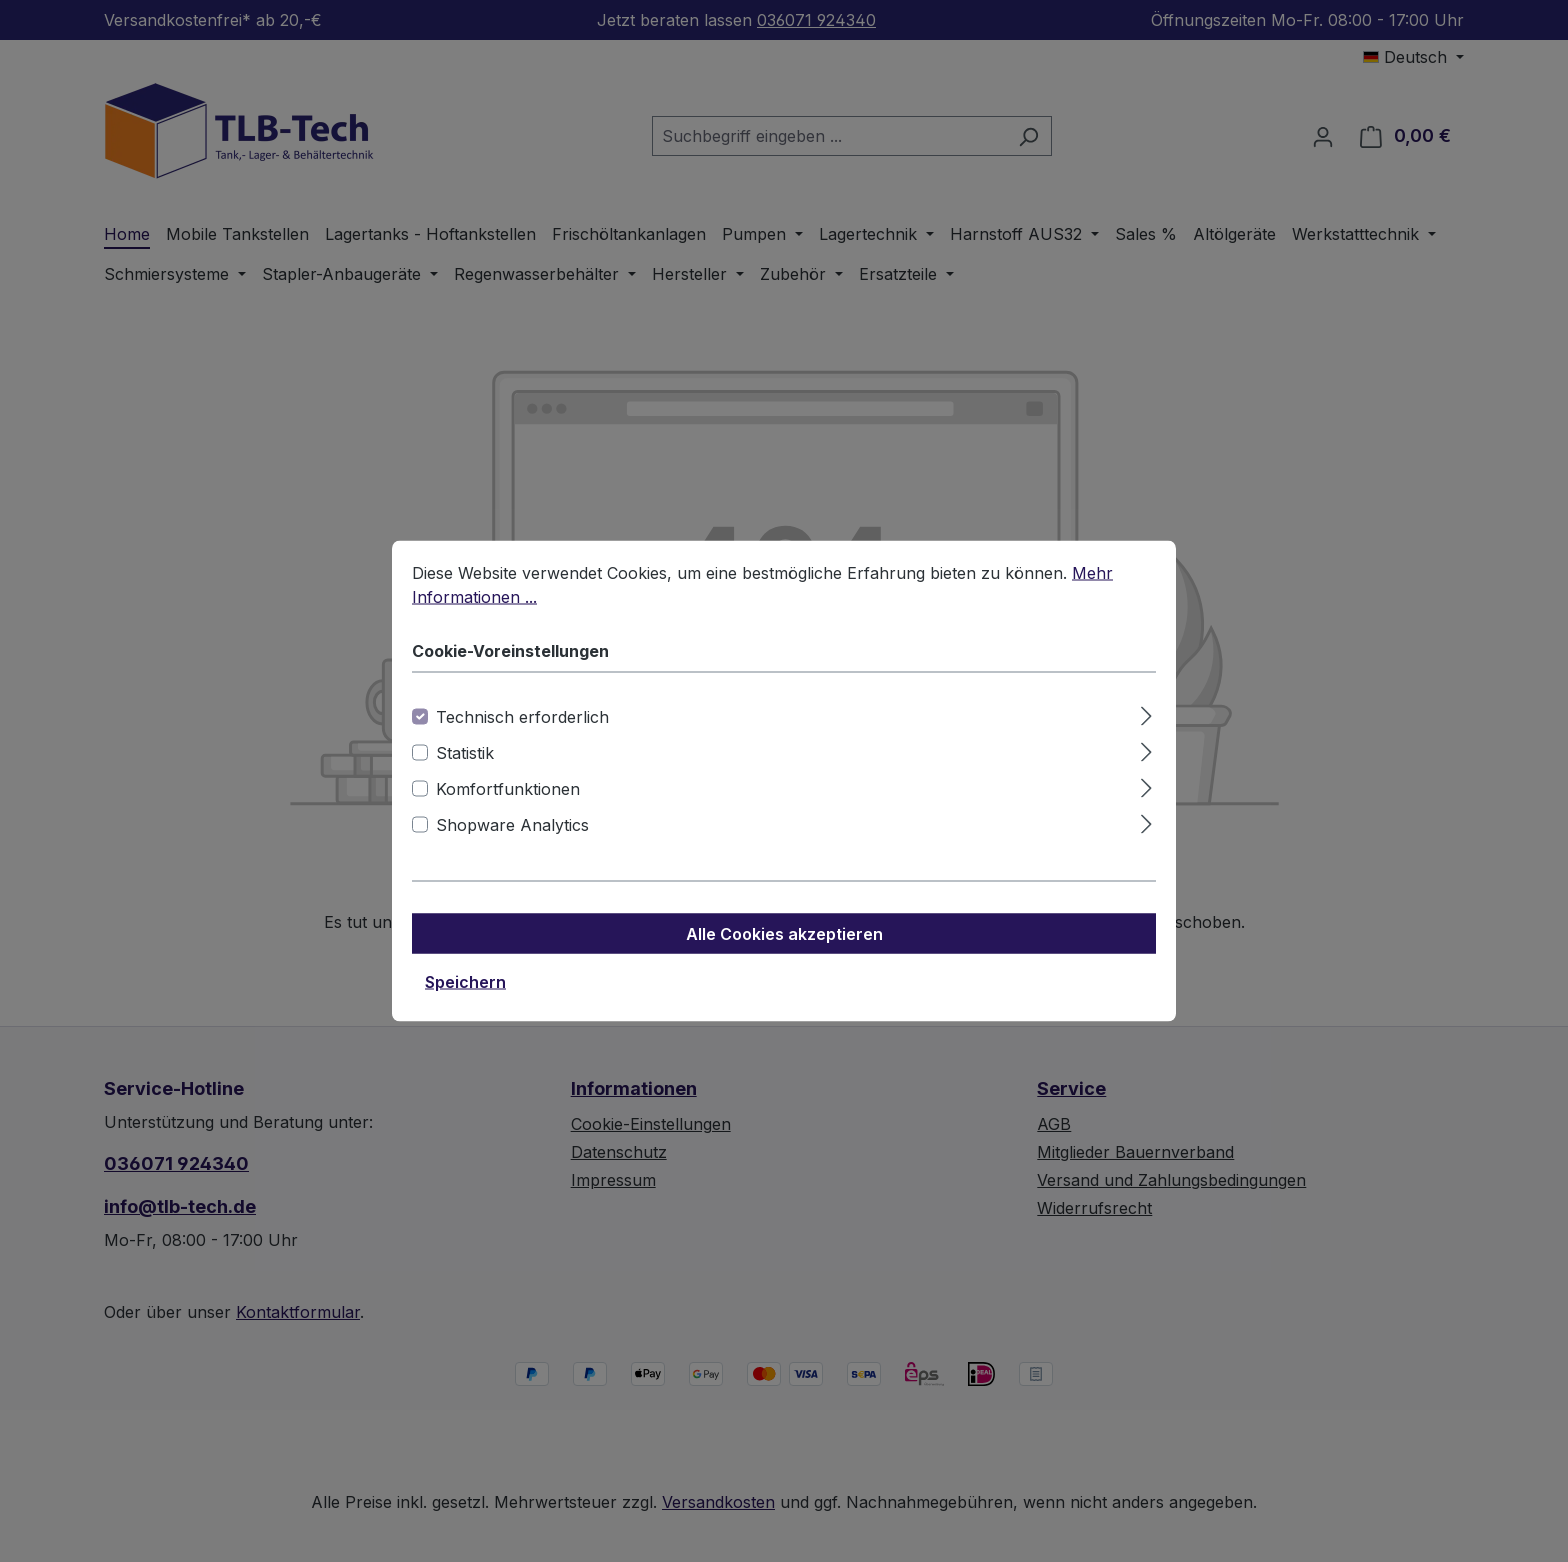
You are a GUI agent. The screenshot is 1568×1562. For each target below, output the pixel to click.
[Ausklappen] (1146, 713)
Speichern (465, 982)
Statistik (465, 753)
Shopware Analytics (512, 825)
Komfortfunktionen (508, 789)
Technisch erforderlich (522, 717)
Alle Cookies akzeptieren (784, 934)
